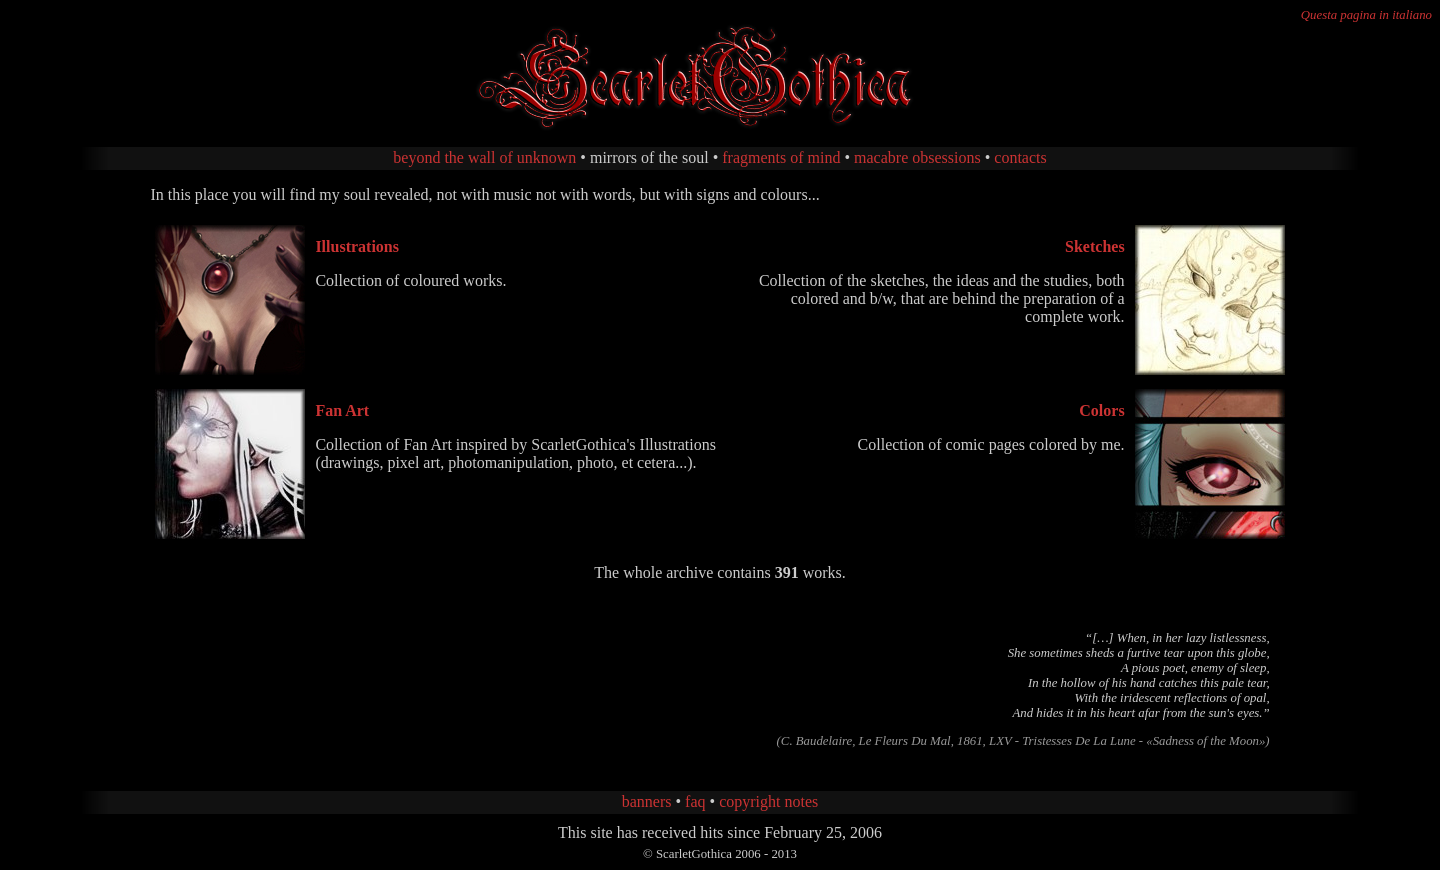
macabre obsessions (917, 157)
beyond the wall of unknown (484, 157)
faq (695, 801)
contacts (1020, 157)
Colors (1101, 410)
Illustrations (357, 246)
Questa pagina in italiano (1366, 15)
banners (647, 801)
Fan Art (342, 410)
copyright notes (768, 801)
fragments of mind (781, 157)
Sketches (1095, 246)
